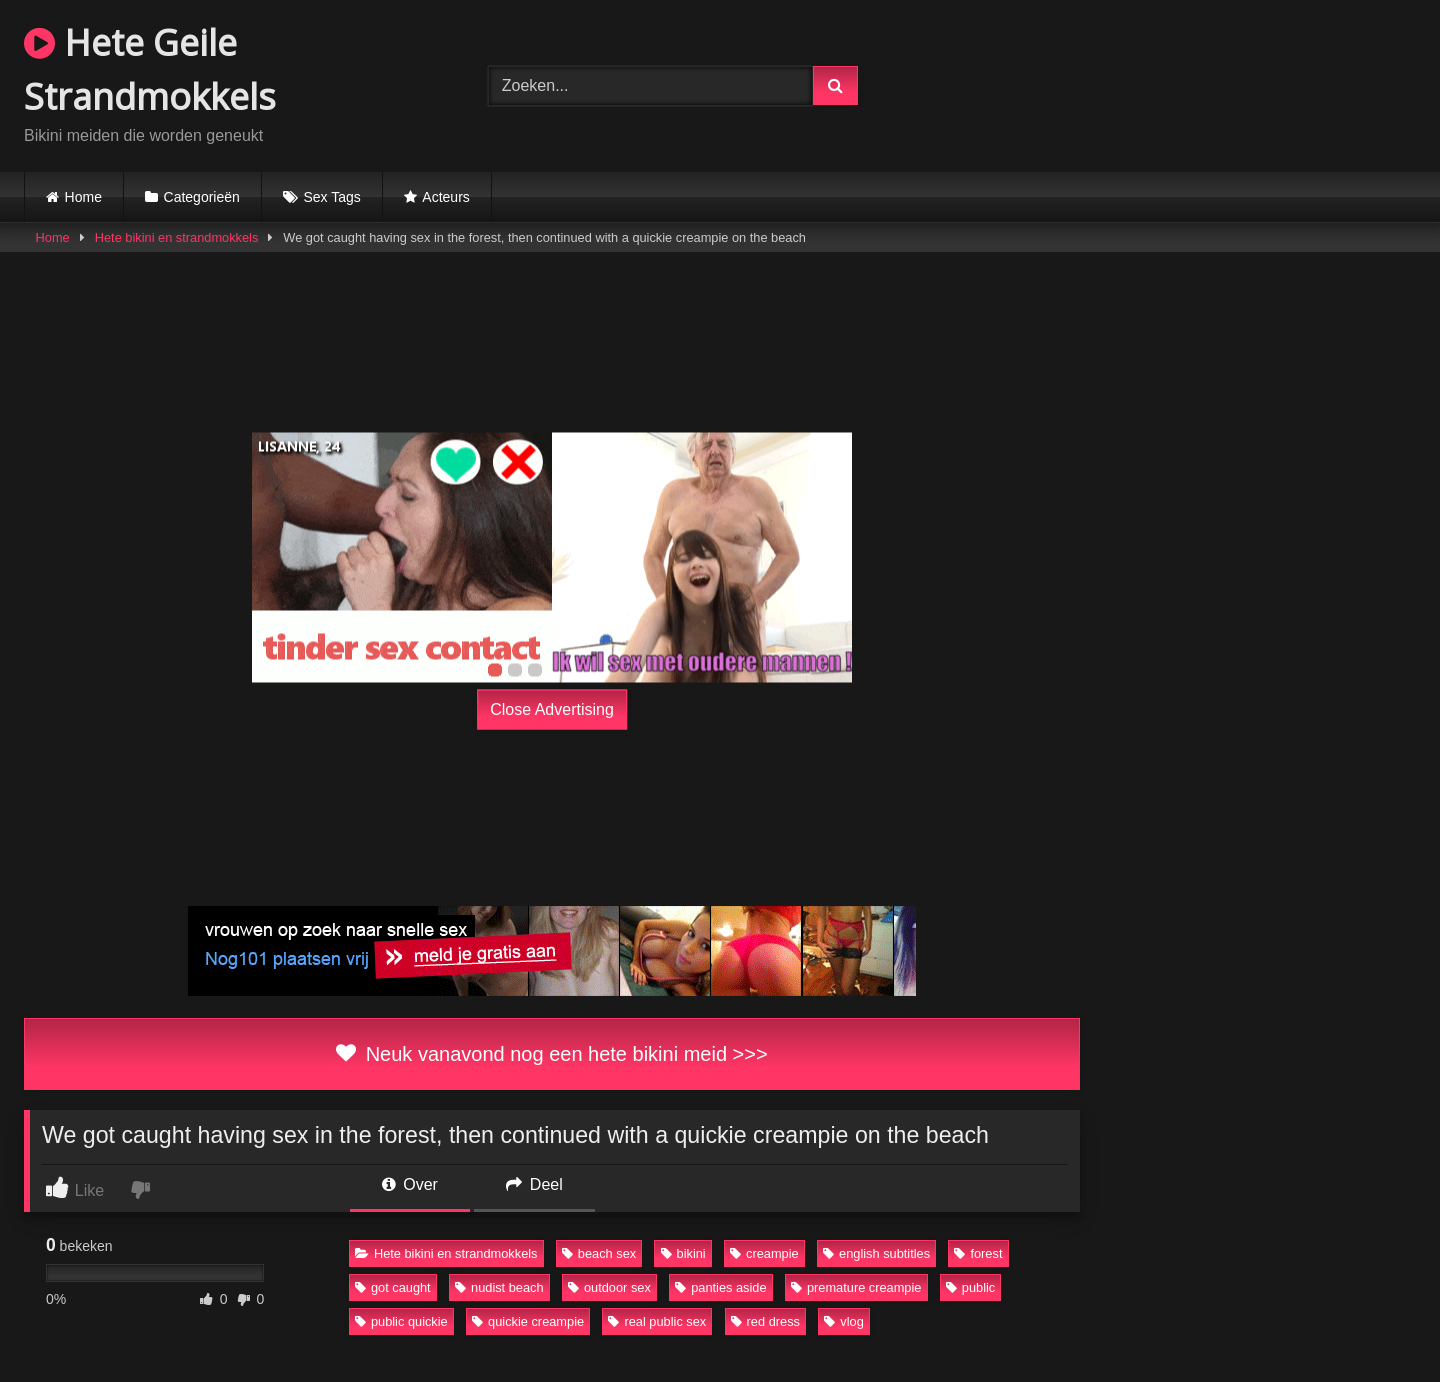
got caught (393, 1287)
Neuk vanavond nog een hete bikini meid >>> (551, 1054)
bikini (683, 1253)
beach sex (599, 1253)
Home (83, 197)
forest (978, 1253)
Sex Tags (331, 197)
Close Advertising (552, 709)
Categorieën (202, 197)
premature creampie (856, 1287)
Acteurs (445, 197)
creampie (764, 1253)
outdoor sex (609, 1287)
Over (410, 1184)
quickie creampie (528, 1321)
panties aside (720, 1287)
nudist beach (499, 1287)
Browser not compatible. (1184, 83)
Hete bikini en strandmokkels (177, 237)
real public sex (657, 1321)
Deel (534, 1184)
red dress (765, 1321)
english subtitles (876, 1253)
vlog (843, 1321)
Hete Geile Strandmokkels (150, 69)
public (970, 1287)
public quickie (401, 1321)
